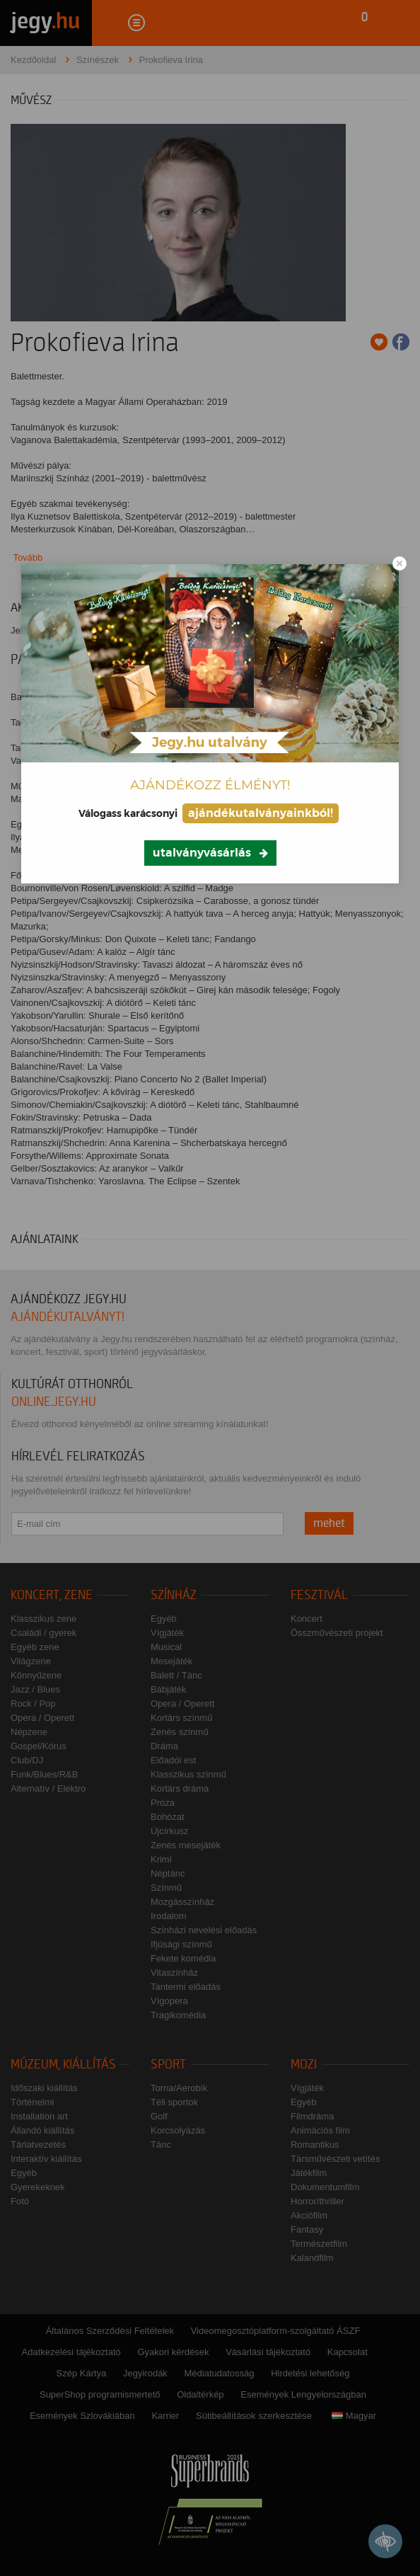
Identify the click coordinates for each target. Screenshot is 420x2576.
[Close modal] (399, 563)
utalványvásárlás (202, 852)
